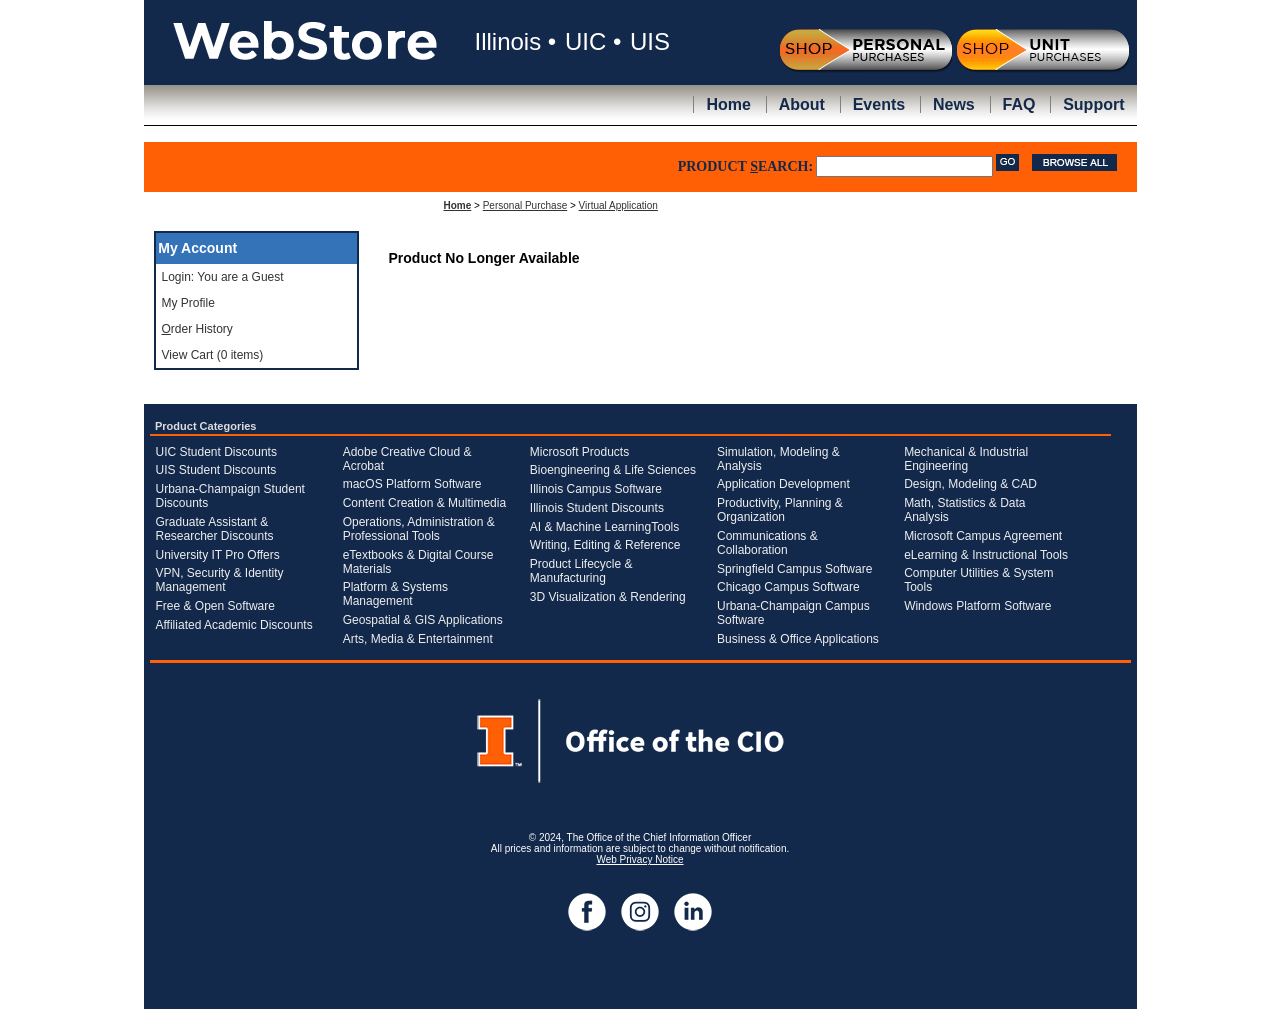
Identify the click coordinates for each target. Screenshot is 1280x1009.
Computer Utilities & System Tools (978, 580)
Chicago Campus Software (788, 587)
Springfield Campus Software (794, 569)
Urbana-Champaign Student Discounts (230, 496)
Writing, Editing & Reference (605, 545)
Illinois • (516, 41)
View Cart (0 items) (213, 355)
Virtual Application (618, 205)
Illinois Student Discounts (597, 508)
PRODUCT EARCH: (746, 166)
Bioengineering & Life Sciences (613, 470)
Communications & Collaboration (767, 543)
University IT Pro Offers (218, 555)
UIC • (593, 41)
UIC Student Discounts (216, 452)
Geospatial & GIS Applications (423, 620)
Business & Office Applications (798, 639)
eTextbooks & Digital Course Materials (418, 562)
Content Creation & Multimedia (424, 503)
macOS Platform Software (412, 484)
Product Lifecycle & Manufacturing (581, 571)
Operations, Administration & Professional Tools (419, 529)
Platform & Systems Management (395, 594)
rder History (197, 329)
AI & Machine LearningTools (604, 527)
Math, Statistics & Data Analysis (964, 510)
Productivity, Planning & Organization (780, 510)
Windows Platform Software (977, 606)
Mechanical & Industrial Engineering (966, 459)
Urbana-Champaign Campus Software (793, 613)
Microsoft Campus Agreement (983, 536)
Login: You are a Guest (223, 277)
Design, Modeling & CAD (970, 484)
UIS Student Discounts (216, 470)
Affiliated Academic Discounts (234, 625)
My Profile (188, 303)
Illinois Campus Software (596, 489)
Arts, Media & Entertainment (418, 639)
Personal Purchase (525, 205)
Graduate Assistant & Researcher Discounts (215, 529)
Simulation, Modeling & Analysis (778, 459)
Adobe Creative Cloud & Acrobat (407, 459)
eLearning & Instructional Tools (986, 555)
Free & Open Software (215, 606)
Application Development (783, 484)
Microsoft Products (579, 452)
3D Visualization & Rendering (608, 597)
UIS (650, 41)
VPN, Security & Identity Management (220, 580)
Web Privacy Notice (639, 859)
